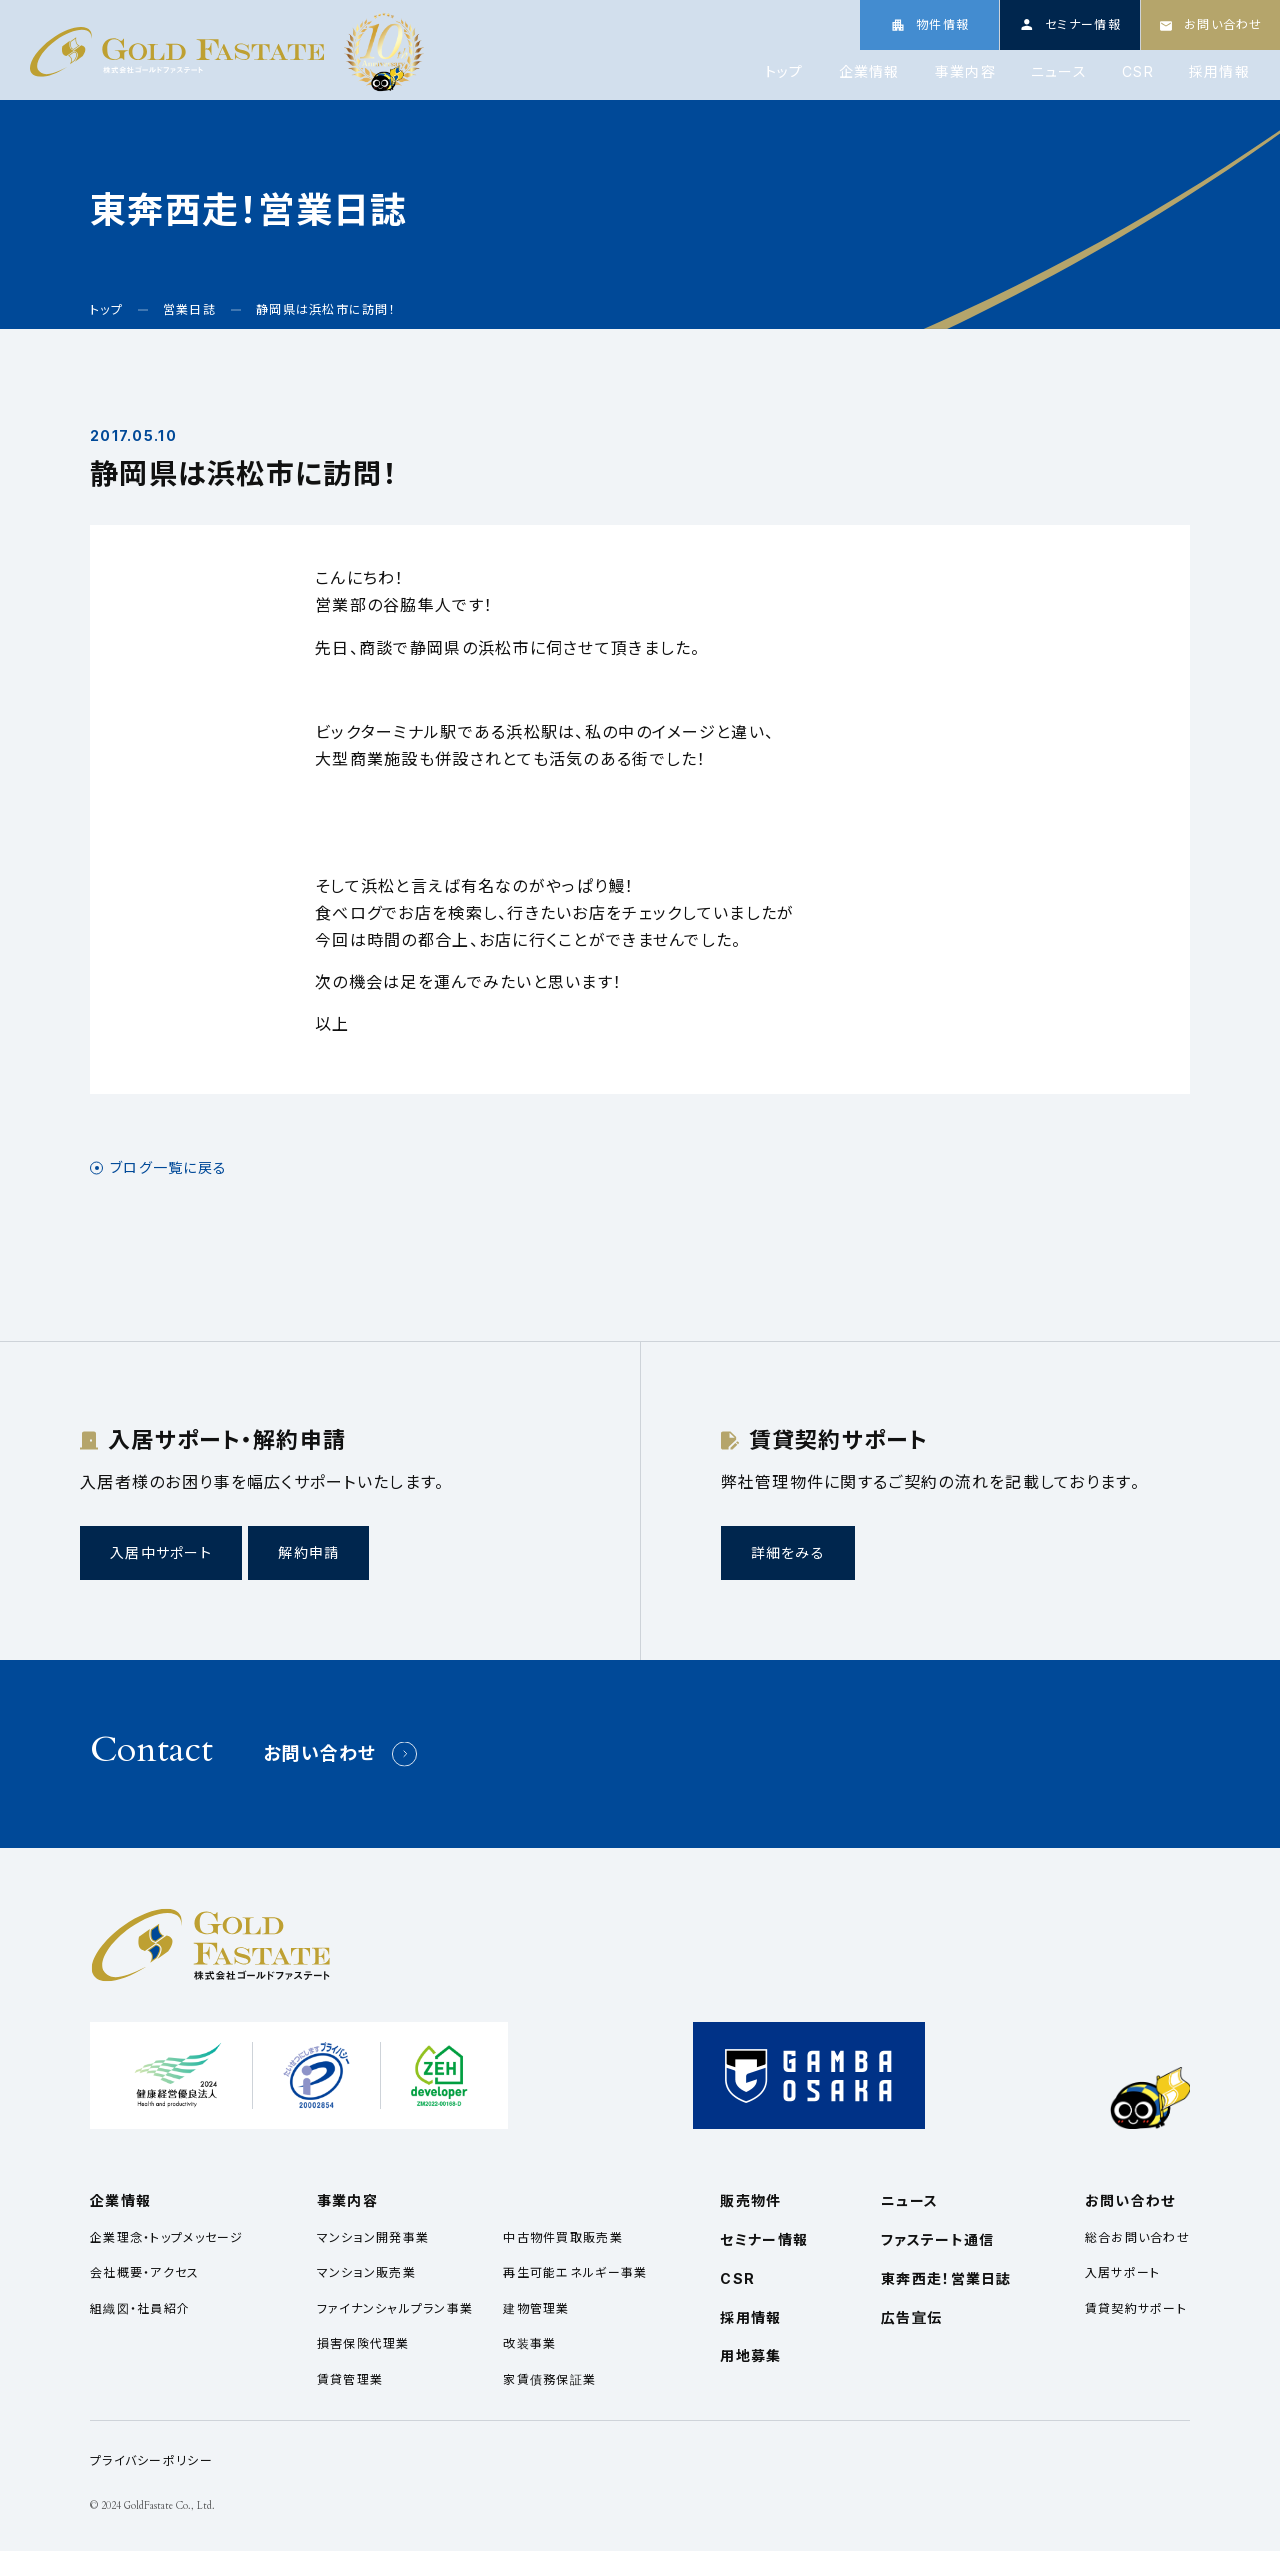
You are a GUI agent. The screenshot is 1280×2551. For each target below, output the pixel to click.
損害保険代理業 (363, 2343)
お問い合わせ (320, 1753)
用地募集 (750, 2355)
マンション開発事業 (373, 2237)
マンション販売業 (366, 2272)
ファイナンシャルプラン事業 (395, 2308)
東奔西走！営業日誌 (946, 2278)
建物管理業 (536, 2308)
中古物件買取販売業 (563, 2237)
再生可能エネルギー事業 (575, 2272)
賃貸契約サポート (1136, 2308)
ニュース (1059, 72)
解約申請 (308, 1552)
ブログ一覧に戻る (168, 1168)
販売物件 (750, 2200)
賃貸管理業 (350, 2379)
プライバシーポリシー (151, 2460)
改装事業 (529, 2343)
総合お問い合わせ (1137, 2237)
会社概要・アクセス (145, 2272)
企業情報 (869, 72)
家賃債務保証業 (549, 2379)
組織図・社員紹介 (140, 2308)
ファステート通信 (937, 2239)
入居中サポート (161, 1552)
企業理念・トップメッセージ (167, 2237)
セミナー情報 (764, 2239)
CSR (1138, 72)
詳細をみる (788, 1552)
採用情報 (1219, 72)
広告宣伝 (911, 2317)
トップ (784, 72)
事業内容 (965, 72)
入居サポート (1123, 2272)
